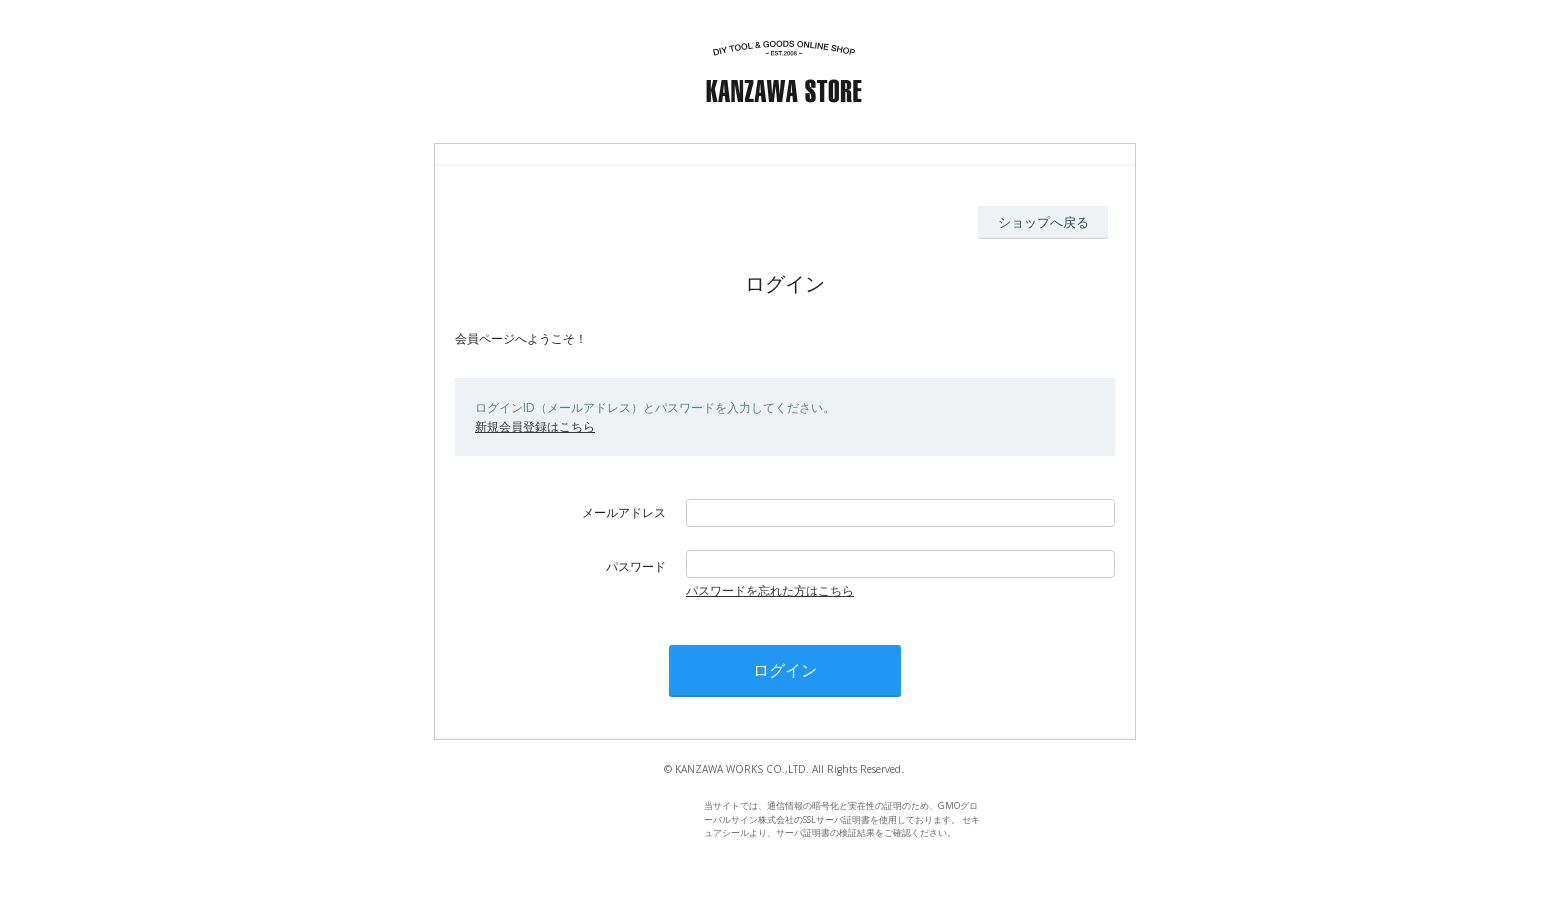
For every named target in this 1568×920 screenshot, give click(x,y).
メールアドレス (624, 512)
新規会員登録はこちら (535, 426)
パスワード (636, 566)
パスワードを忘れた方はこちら (770, 590)
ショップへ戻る (1043, 222)
